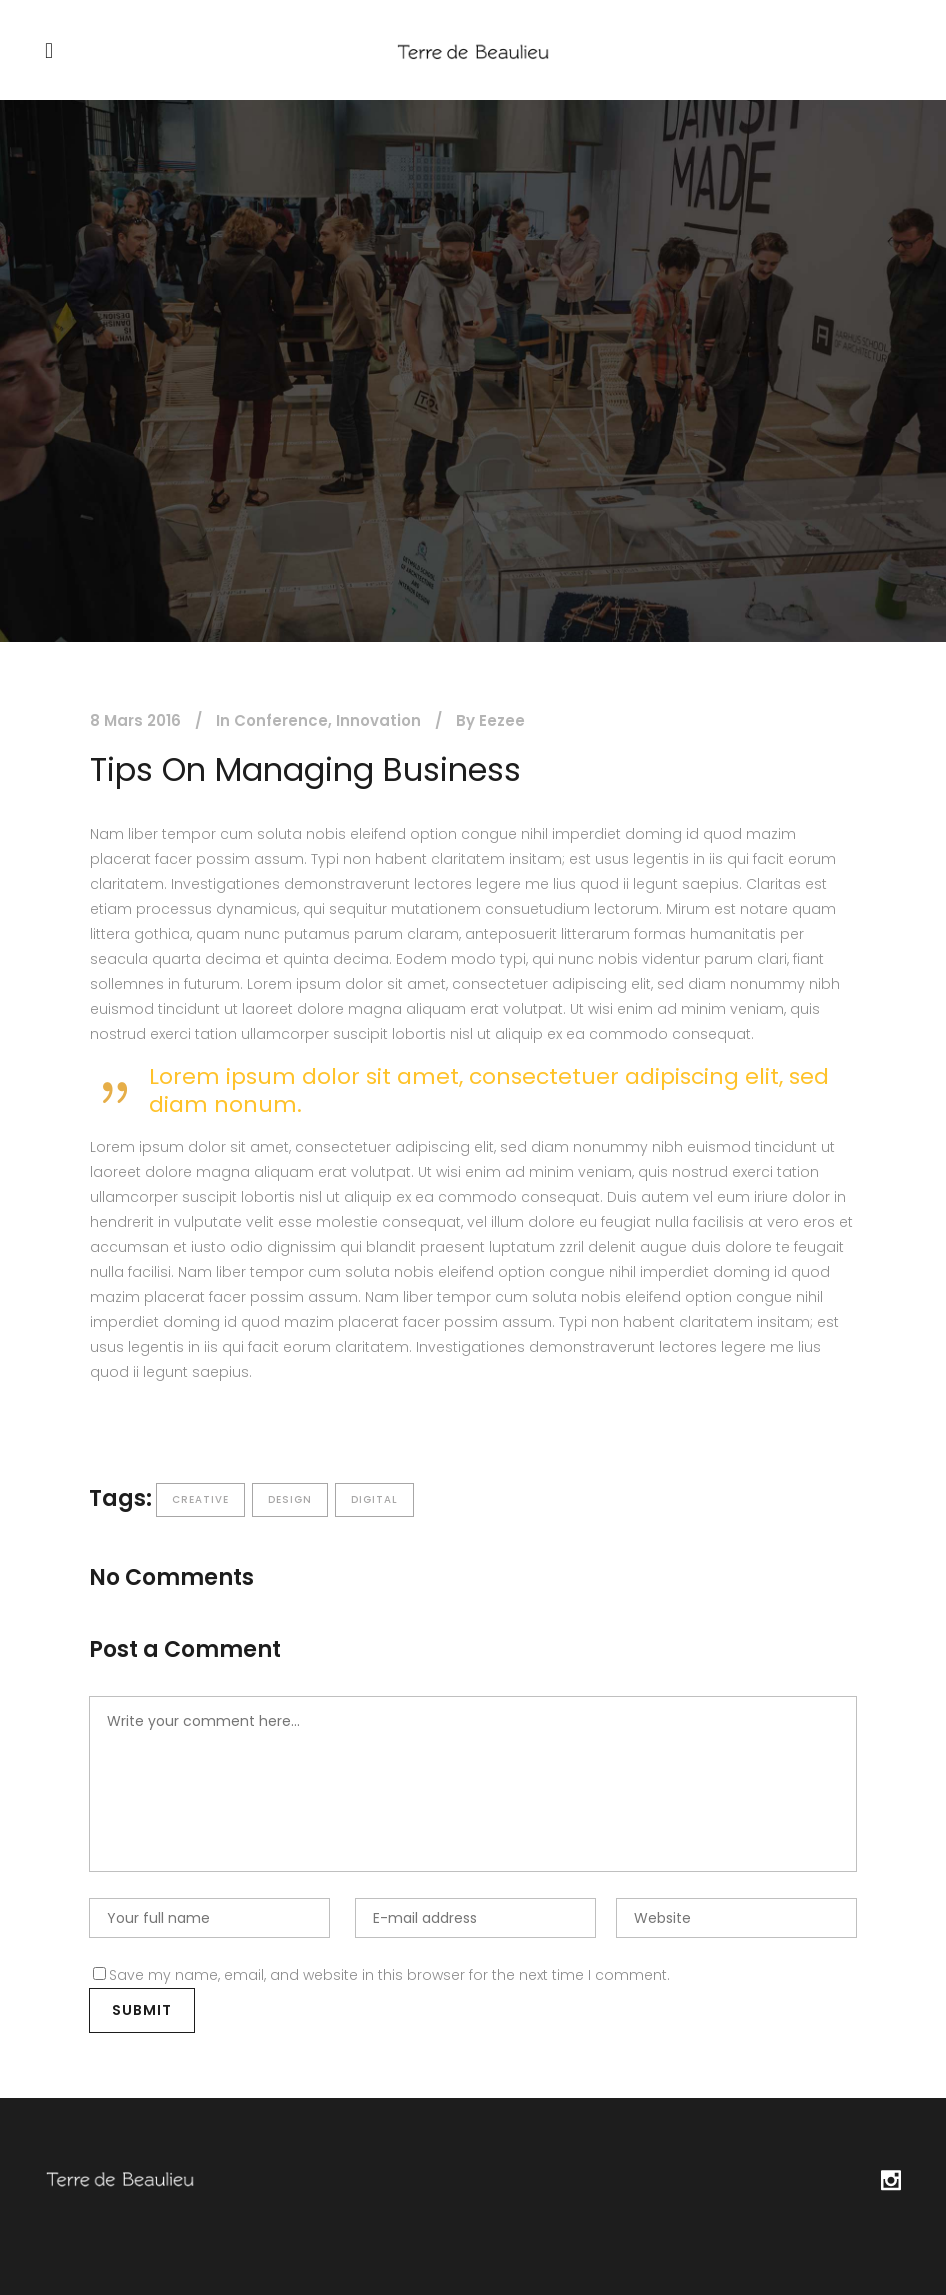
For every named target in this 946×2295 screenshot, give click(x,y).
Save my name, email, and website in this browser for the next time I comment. (389, 1975)
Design (290, 1499)
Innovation (378, 720)
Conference (281, 720)
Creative (200, 1499)
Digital (374, 1499)
